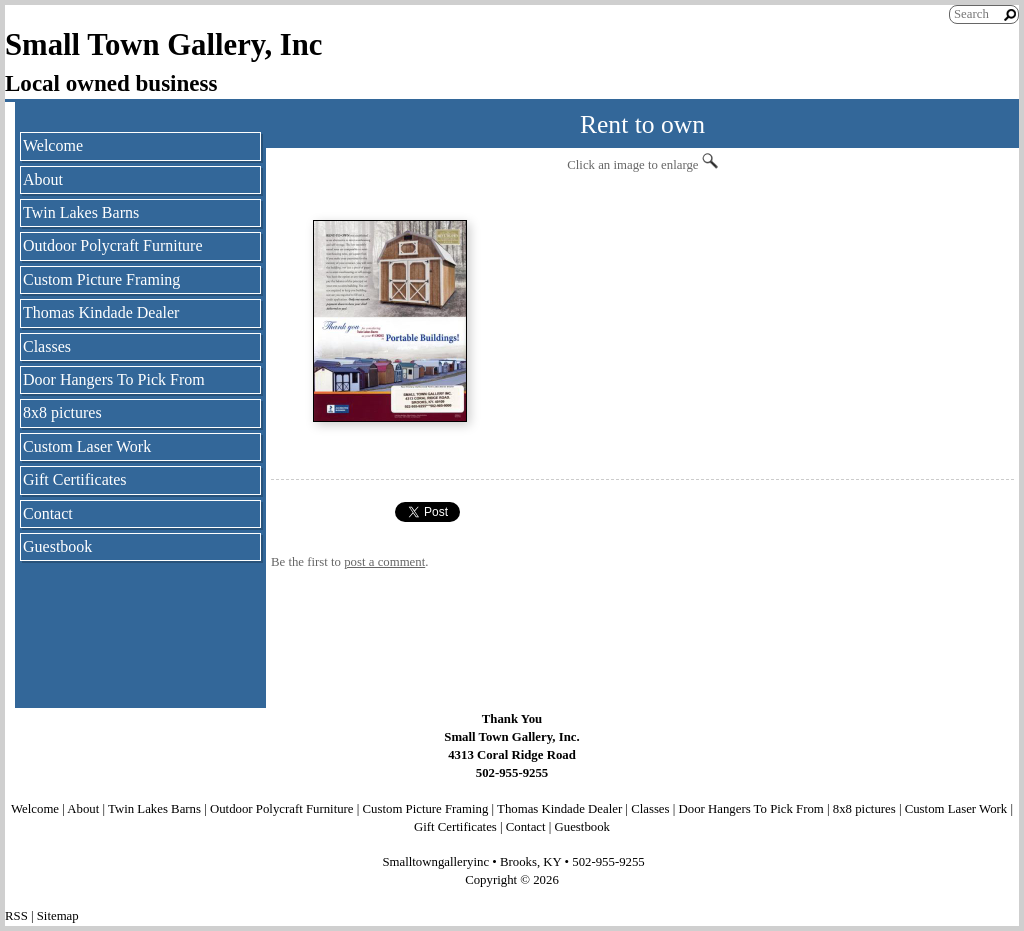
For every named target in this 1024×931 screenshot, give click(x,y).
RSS (16, 916)
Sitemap (58, 916)
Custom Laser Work (87, 446)
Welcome (53, 145)
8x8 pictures (62, 412)
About (43, 179)
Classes (47, 346)
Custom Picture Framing (101, 279)
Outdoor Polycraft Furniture (113, 245)
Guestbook (57, 546)
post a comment (384, 562)
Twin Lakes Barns (81, 212)
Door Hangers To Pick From (114, 379)
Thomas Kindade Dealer (101, 312)
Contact (48, 513)
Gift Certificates (75, 479)
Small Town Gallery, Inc (164, 45)
